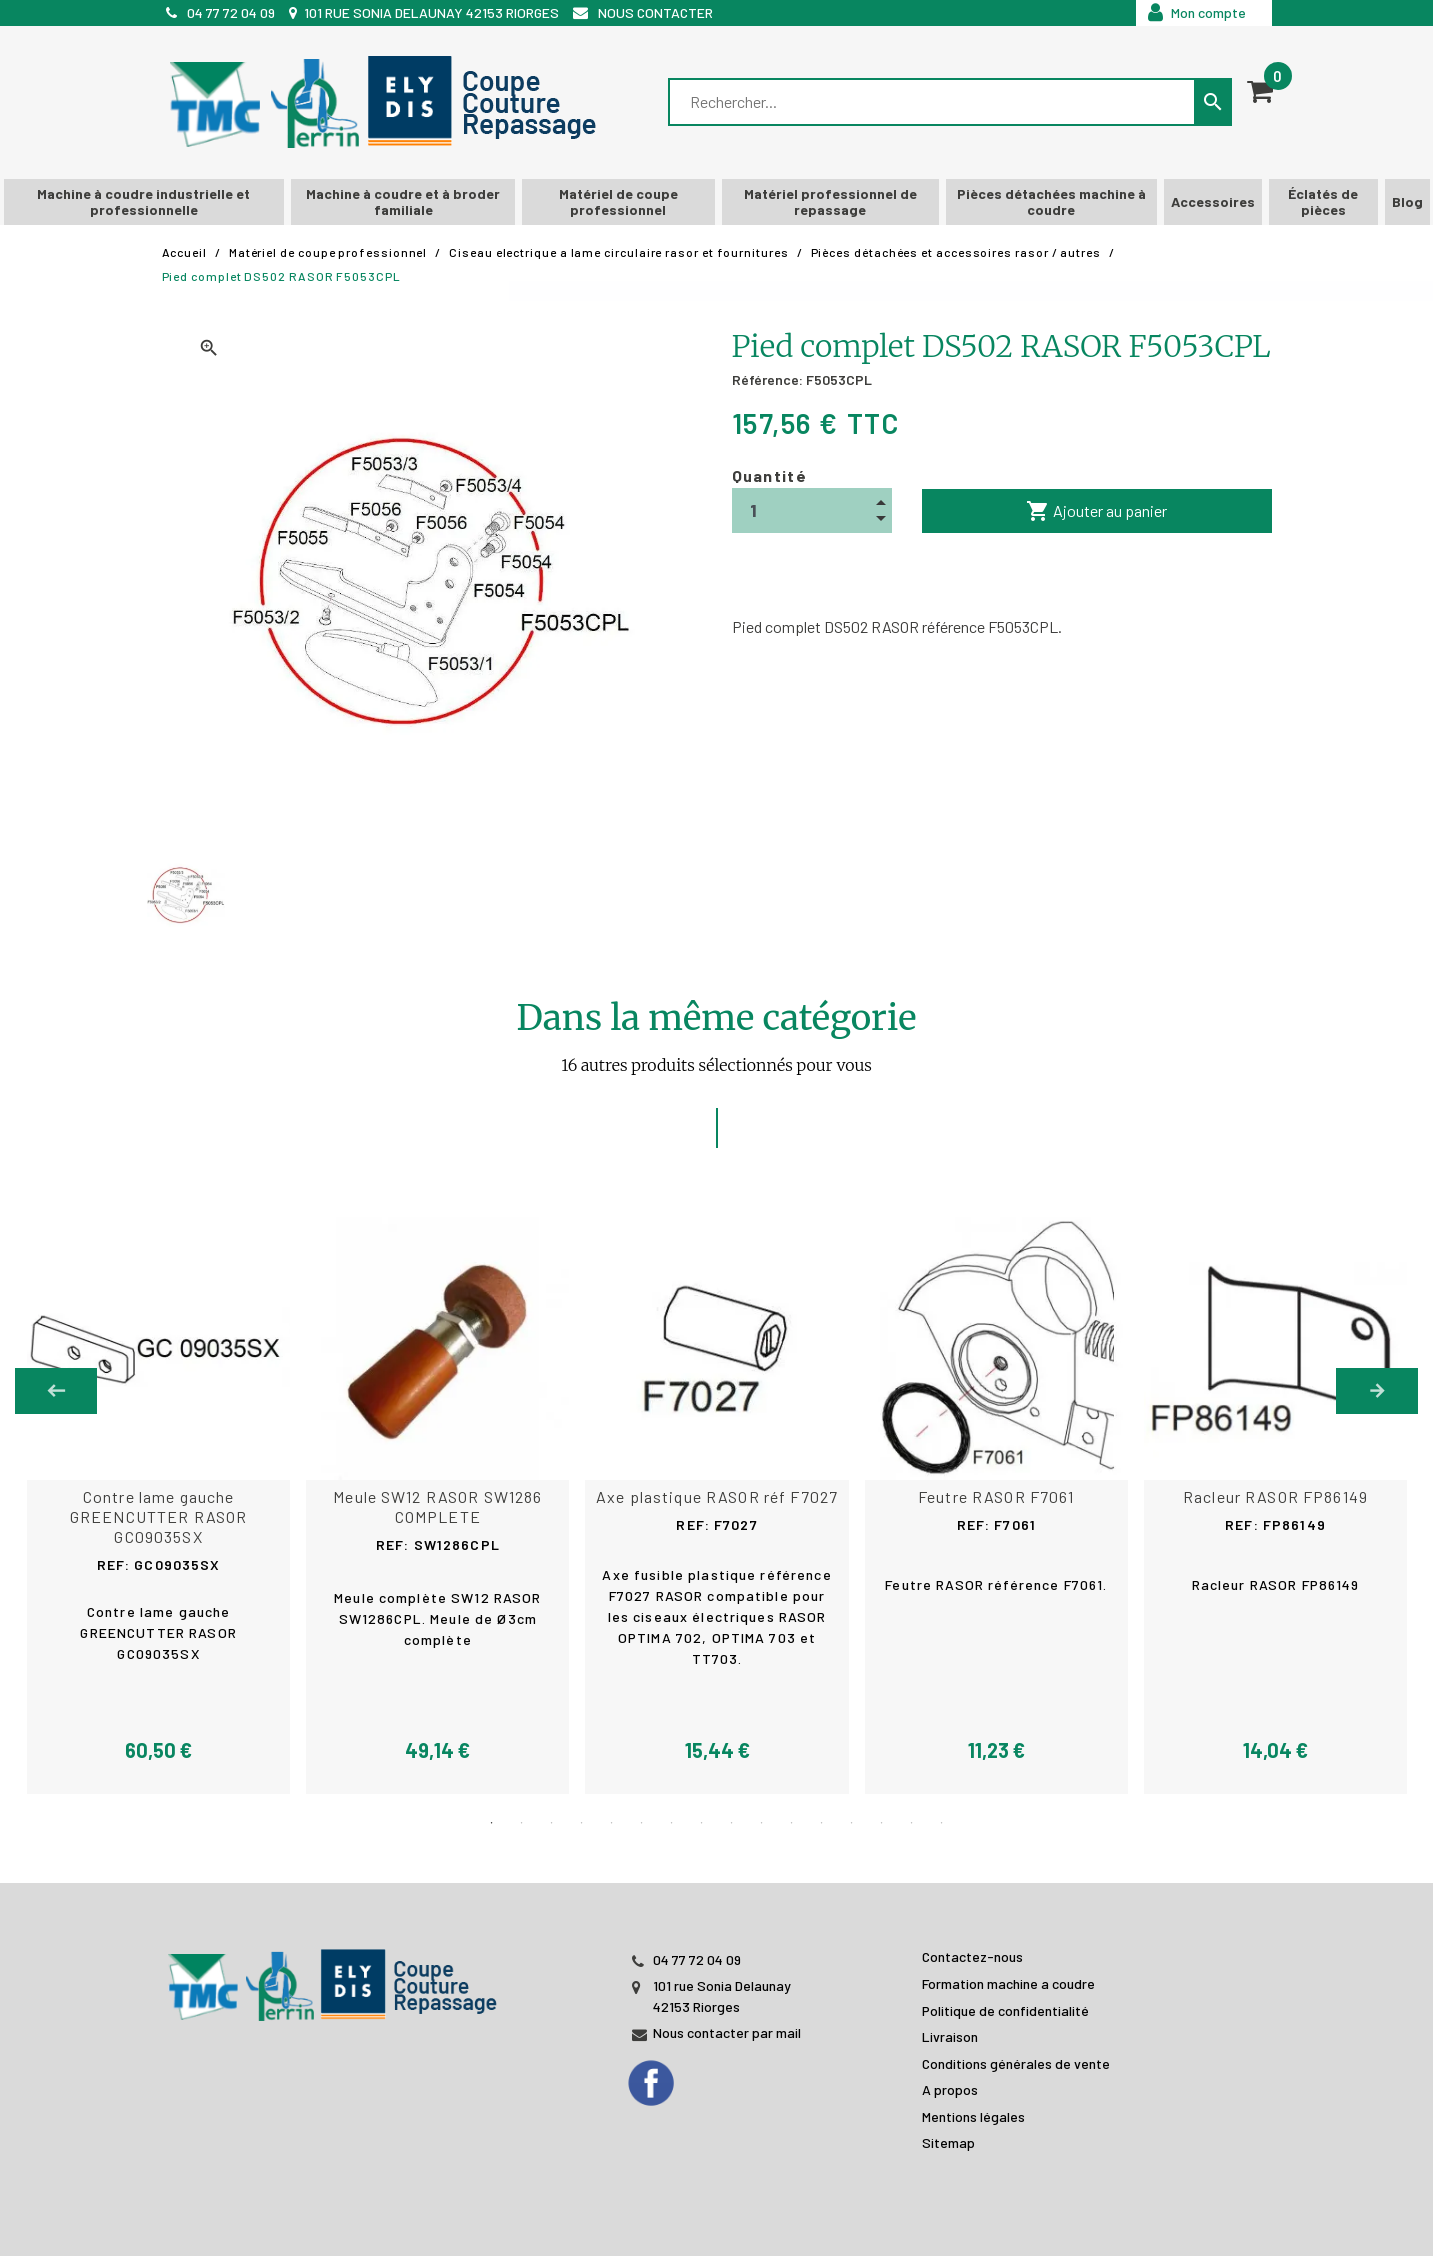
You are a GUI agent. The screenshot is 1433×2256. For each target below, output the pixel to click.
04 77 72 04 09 (231, 12)
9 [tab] (732, 1822)
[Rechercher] (933, 102)
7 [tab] (672, 1822)
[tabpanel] (717, 1505)
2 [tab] (522, 1822)
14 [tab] (882, 1822)
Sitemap (948, 2141)
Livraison (950, 2035)
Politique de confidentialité (1005, 2008)
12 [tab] (822, 1822)
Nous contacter (655, 12)
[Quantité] (812, 510)
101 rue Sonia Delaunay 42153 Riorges (431, 12)
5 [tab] (612, 1822)
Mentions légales (973, 2115)
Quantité (770, 475)
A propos (950, 2088)
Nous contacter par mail (727, 2031)
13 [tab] (852, 1822)
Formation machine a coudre (1008, 1982)
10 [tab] (762, 1822)
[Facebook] (670, 2076)
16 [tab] (942, 1822)
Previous (56, 1391)
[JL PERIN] (337, 1973)
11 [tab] (792, 1822)
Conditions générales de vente (1016, 2061)
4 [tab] (582, 1822)
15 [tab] (912, 1822)
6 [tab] (642, 1822)
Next (1377, 1391)
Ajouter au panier (1096, 511)
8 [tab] (702, 1822)
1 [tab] (492, 1822)
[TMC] (389, 102)
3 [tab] (552, 1822)
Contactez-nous (972, 1955)
